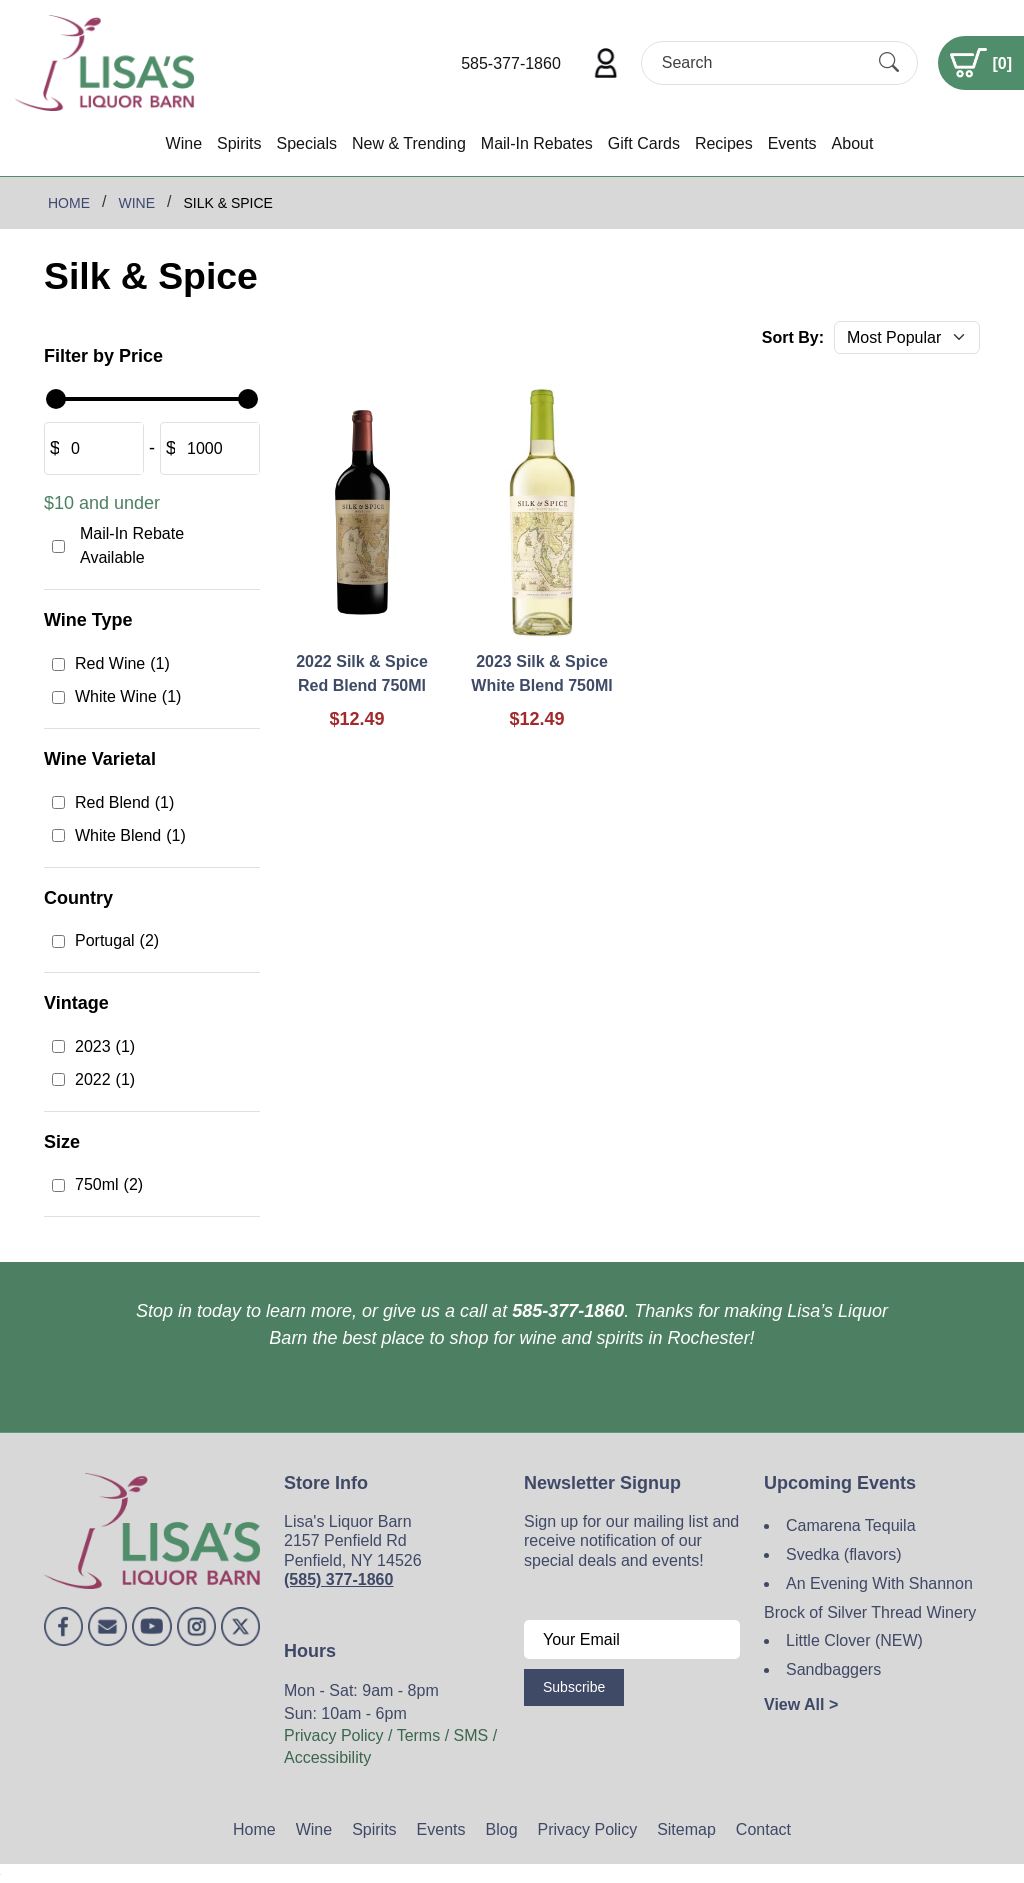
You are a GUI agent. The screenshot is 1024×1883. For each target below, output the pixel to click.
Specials (306, 143)
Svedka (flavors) (844, 1554)
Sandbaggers (833, 1669)
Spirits (239, 143)
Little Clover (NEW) (854, 1640)
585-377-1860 (511, 63)
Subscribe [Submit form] (574, 1687)
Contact (763, 1829)
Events (792, 143)
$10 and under (102, 503)
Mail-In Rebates (537, 143)
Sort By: (793, 337)
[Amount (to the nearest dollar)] (101, 448)
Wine (184, 143)
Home (254, 1829)
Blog (502, 1829)
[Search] (762, 62)
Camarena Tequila (851, 1525)
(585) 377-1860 (338, 1579)
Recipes (724, 143)
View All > (801, 1704)
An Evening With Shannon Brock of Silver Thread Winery (870, 1598)
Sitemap (686, 1829)
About (853, 143)
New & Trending (409, 143)
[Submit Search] (889, 63)
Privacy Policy (588, 1829)
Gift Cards (644, 143)
